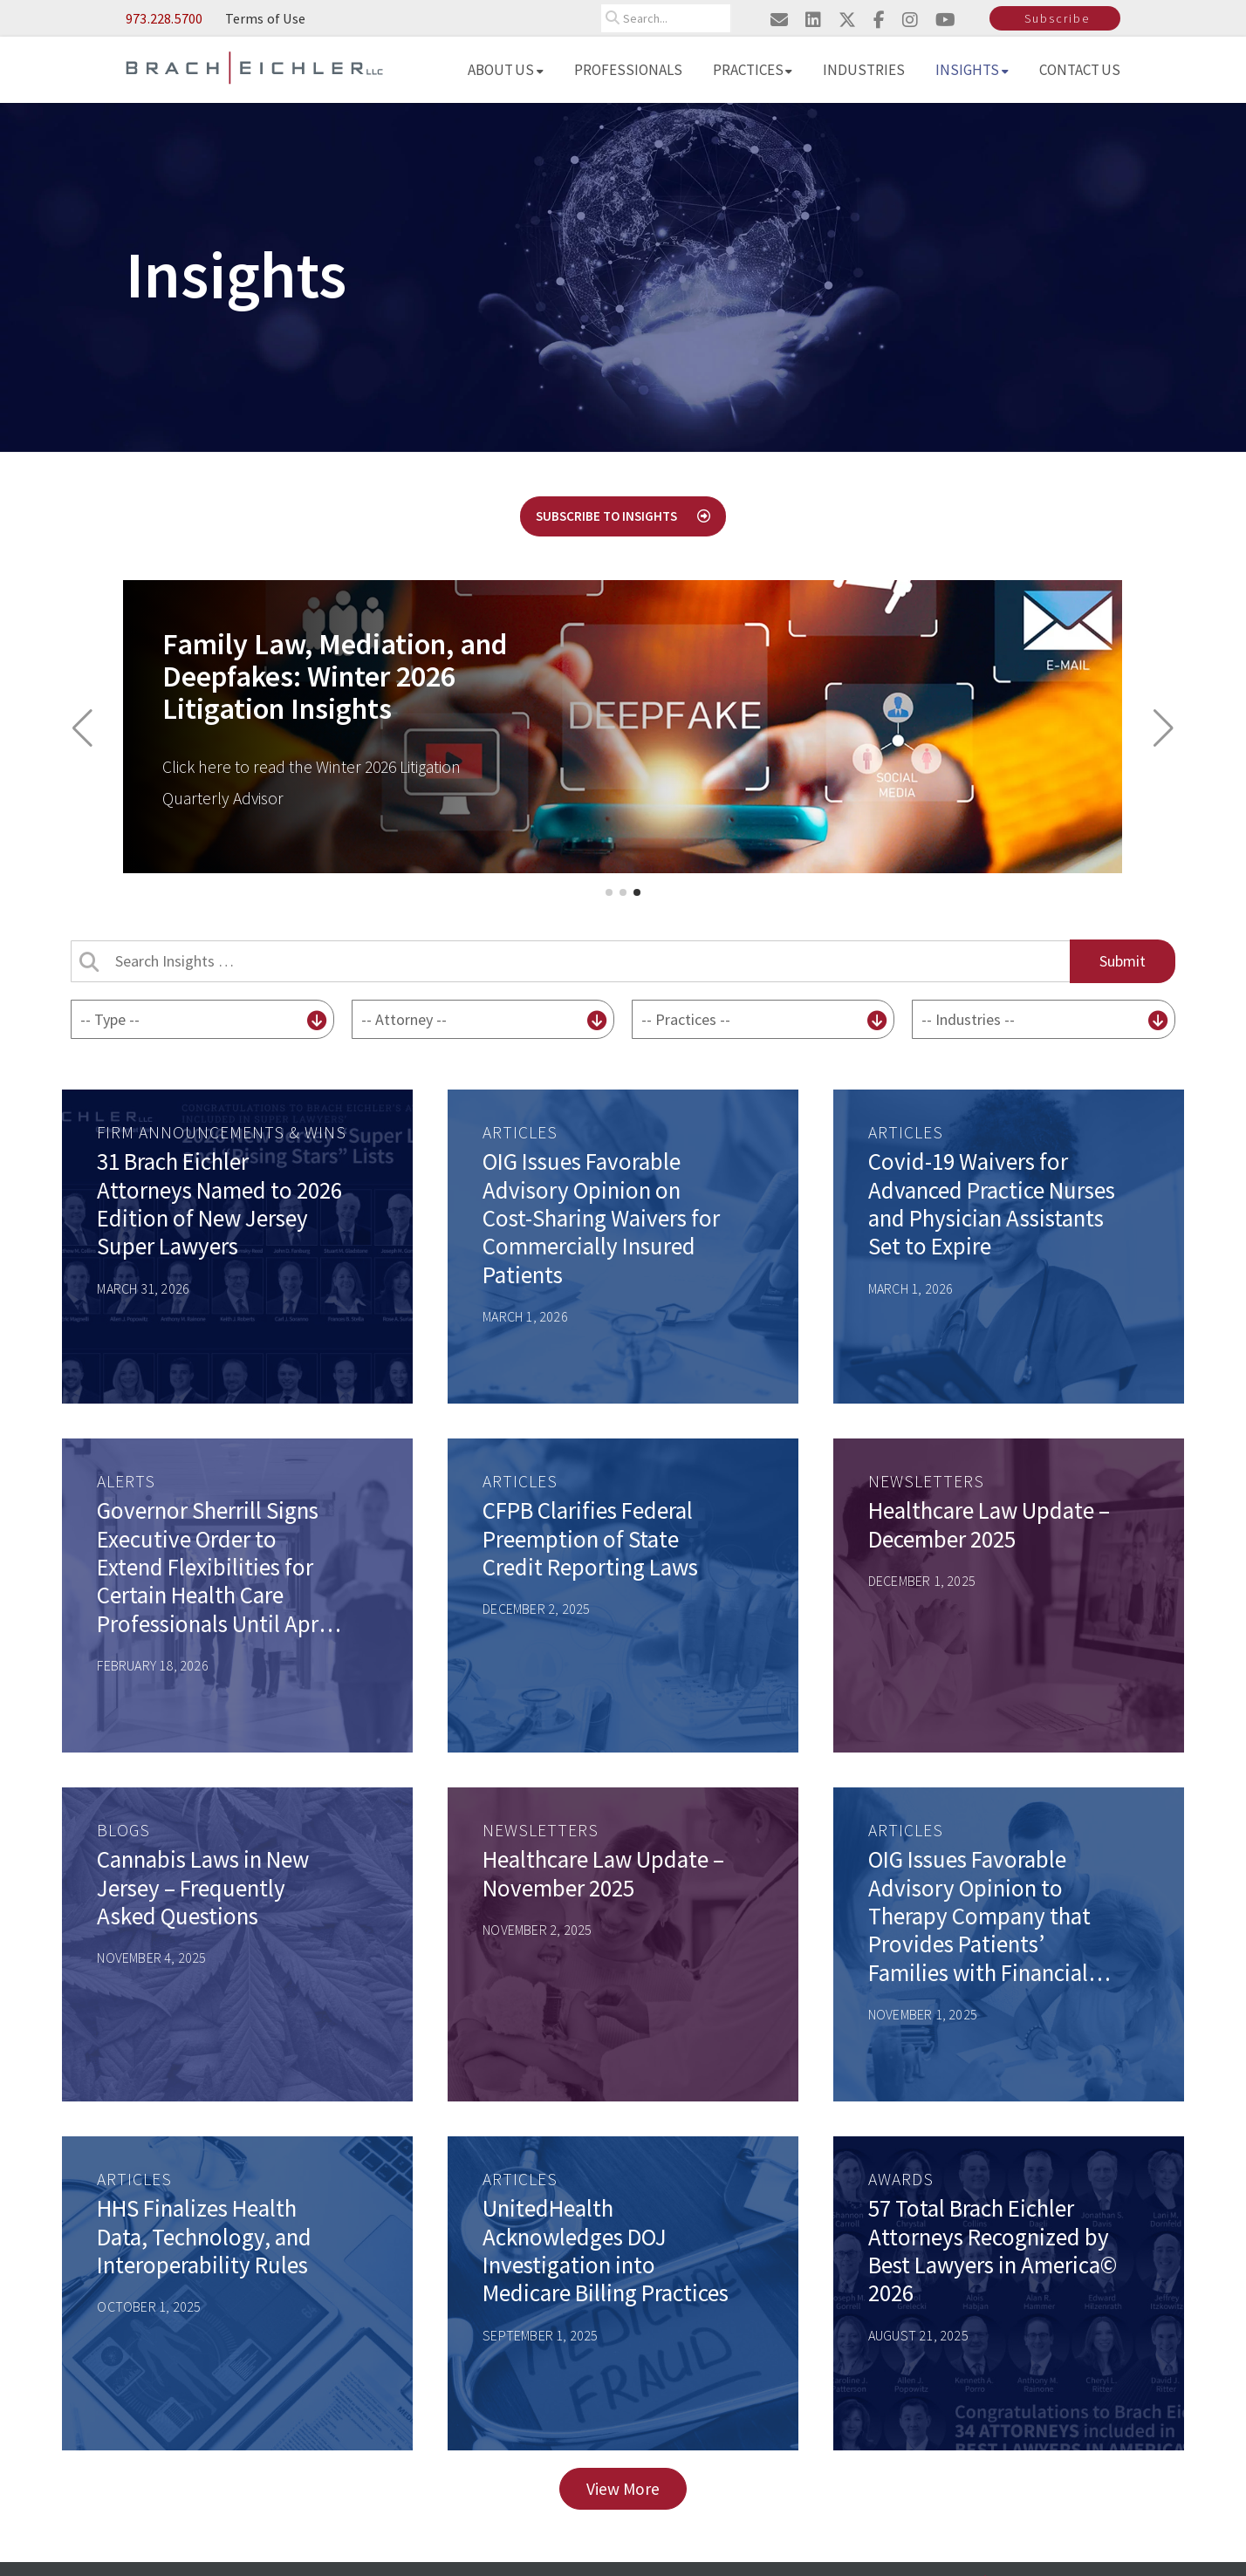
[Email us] (779, 20)
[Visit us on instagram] (910, 20)
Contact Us (1080, 69)
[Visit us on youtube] (945, 20)
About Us (506, 69)
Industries (864, 69)
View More (623, 2488)
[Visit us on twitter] (847, 20)
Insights (972, 69)
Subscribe (1057, 18)
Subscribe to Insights (623, 516)
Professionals (628, 69)
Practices (753, 69)
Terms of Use (265, 18)
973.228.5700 (164, 18)
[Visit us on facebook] (879, 20)
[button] (82, 728)
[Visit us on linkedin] (813, 20)
